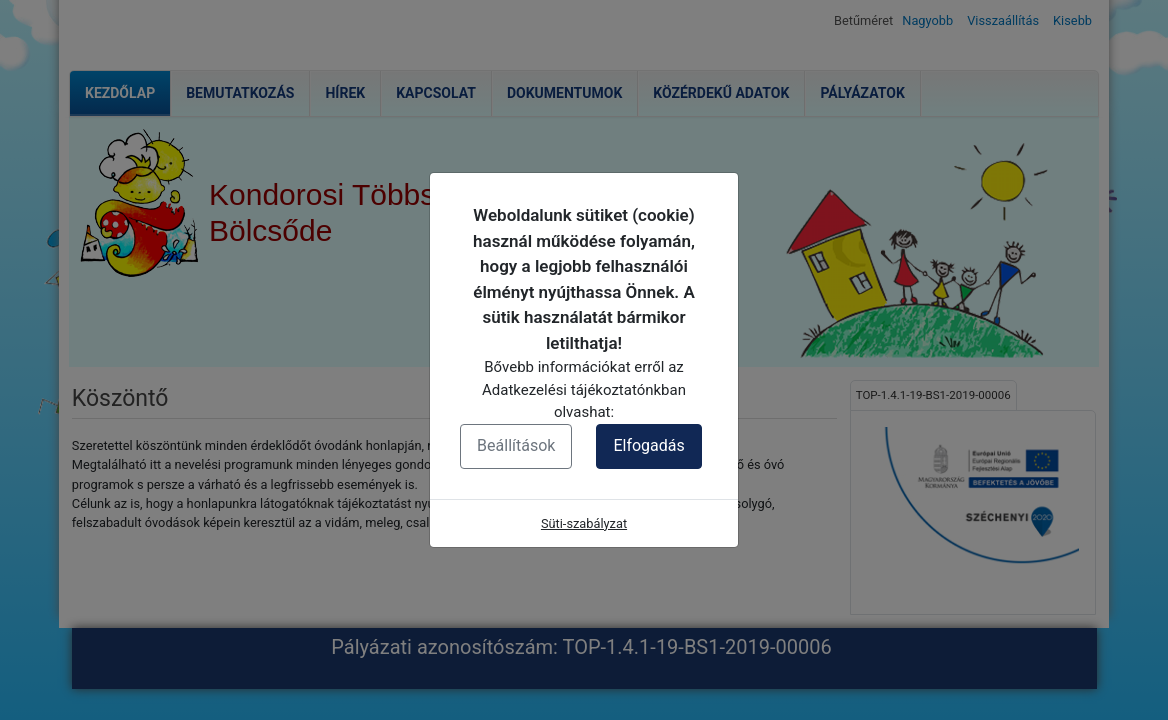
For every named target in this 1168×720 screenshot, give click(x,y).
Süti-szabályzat (584, 523)
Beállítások (516, 445)
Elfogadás (648, 445)
